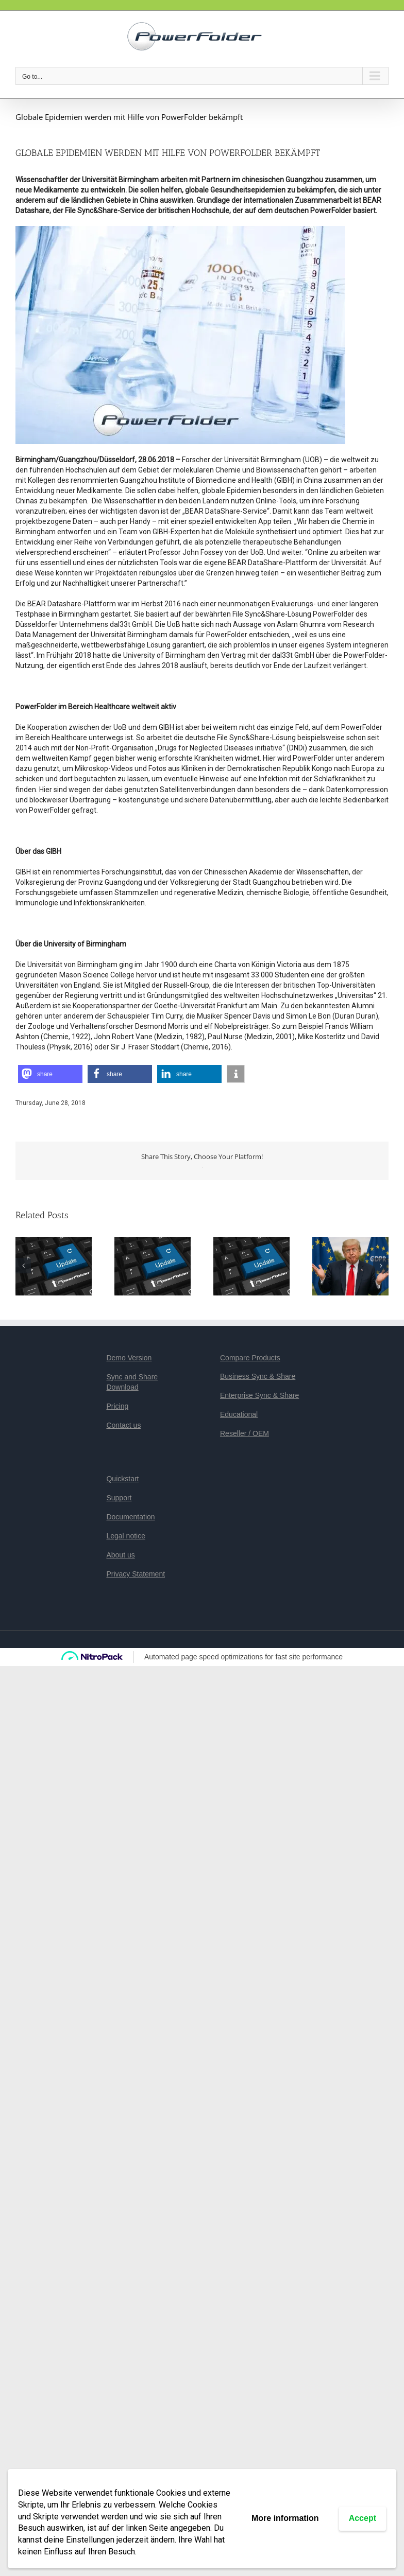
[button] (50, 1074)
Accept (362, 2518)
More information (285, 2518)
